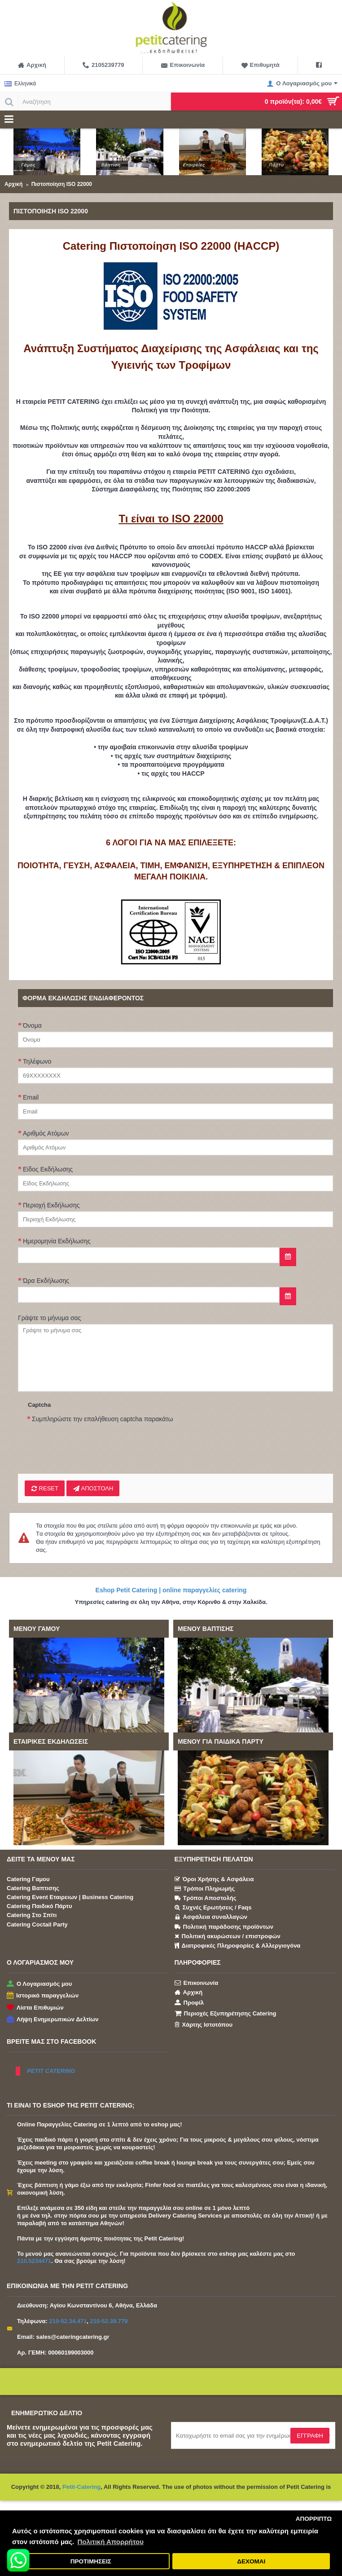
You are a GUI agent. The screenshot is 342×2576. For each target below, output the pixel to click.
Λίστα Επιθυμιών (35, 2007)
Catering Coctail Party (37, 1924)
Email (31, 1097)
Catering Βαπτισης (33, 1888)
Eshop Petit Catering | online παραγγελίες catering (171, 1590)
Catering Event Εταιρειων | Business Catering (70, 1897)
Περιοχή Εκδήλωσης (51, 1205)
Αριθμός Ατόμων (46, 1133)
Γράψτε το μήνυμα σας (49, 1317)
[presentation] (95, 1442)
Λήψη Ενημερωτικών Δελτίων (53, 2020)
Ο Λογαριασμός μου (39, 1984)
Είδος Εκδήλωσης (48, 1169)
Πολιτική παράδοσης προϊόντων (224, 1927)
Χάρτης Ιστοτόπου (203, 2024)
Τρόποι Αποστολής (206, 1898)
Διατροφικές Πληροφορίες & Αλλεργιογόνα (238, 1945)
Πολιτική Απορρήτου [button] (110, 2541)
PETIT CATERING (51, 2071)
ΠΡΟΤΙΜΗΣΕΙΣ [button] (90, 2561)
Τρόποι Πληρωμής (205, 1888)
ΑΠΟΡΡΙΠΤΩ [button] (314, 2518)
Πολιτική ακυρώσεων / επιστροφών (228, 1936)
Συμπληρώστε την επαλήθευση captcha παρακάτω (102, 1419)
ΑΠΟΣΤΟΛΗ (93, 1488)
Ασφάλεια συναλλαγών (211, 1917)
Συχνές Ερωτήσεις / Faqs (213, 1907)
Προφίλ (189, 2002)
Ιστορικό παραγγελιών (43, 1996)
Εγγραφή (310, 2435)
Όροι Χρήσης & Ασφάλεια (214, 1879)
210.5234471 (34, 2261)
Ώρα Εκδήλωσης (46, 1280)
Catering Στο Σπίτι (32, 1915)
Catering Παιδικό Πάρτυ (39, 1906)
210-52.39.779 (109, 2321)
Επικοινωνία (197, 1983)
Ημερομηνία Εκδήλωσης (57, 1241)
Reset (44, 1488)
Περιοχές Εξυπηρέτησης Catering (225, 2014)
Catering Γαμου (28, 1879)
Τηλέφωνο (37, 1061)
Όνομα (32, 1025)
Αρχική (189, 1992)
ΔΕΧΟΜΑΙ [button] (251, 2561)
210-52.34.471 (68, 2321)
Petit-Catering (81, 2486)
